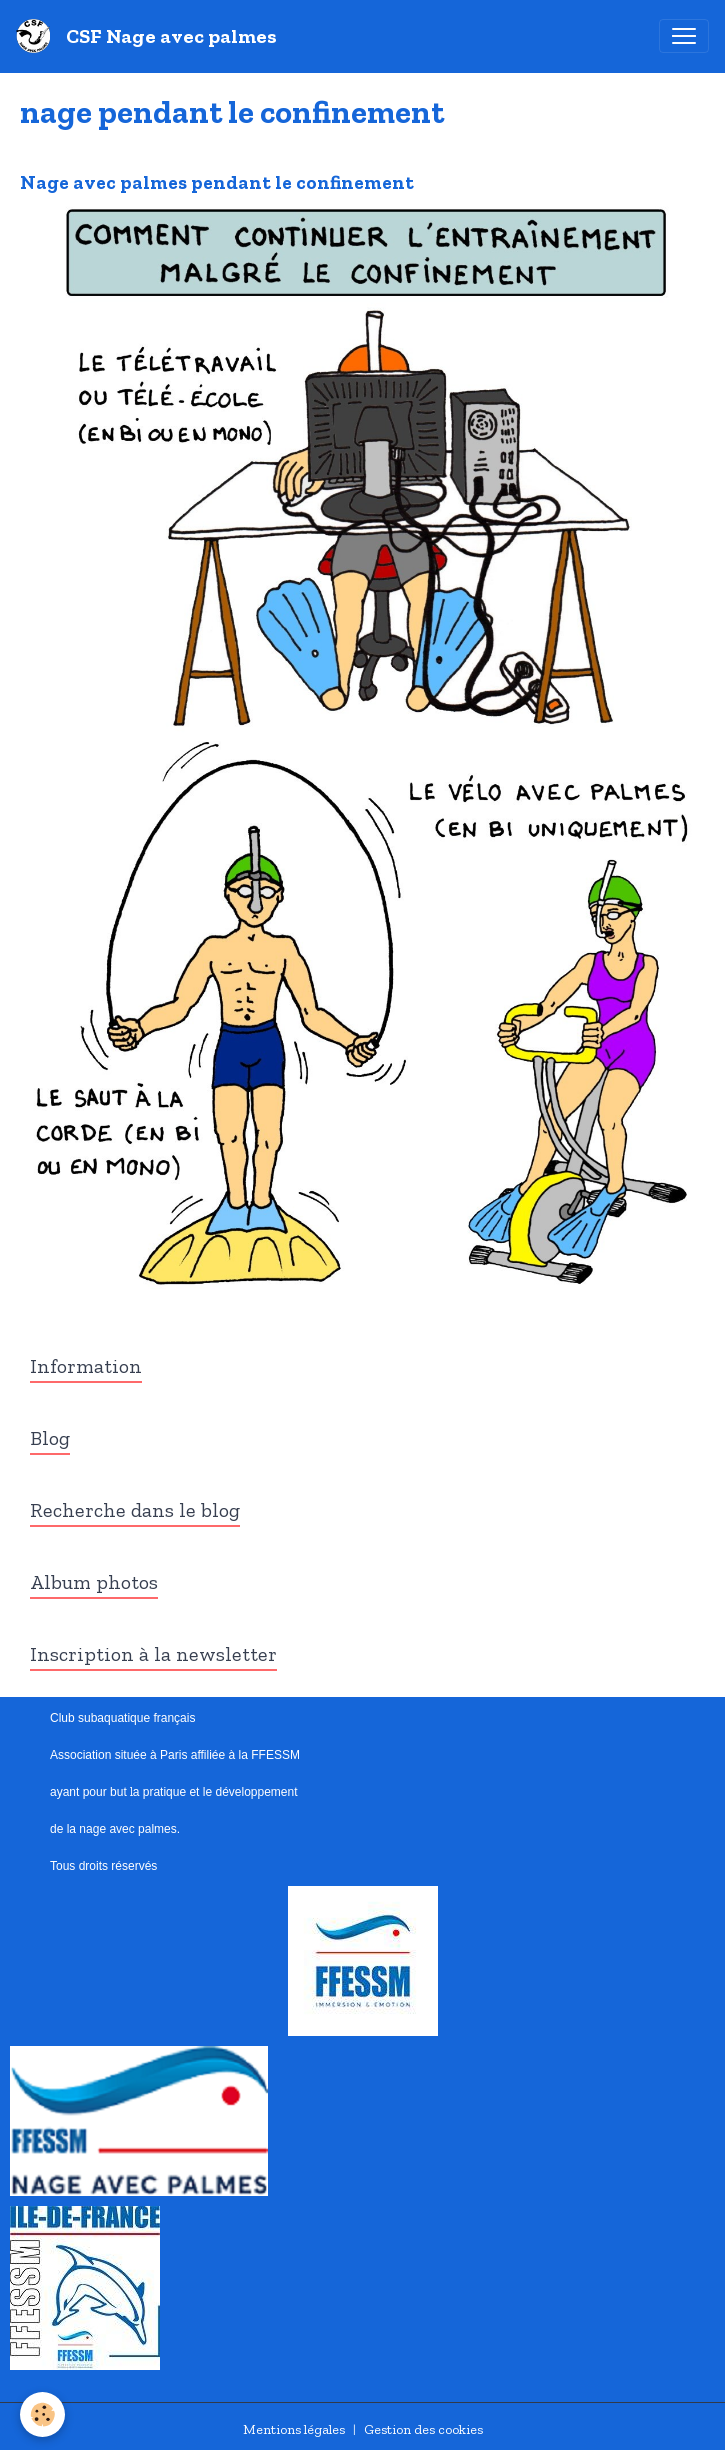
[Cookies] (42, 2414)
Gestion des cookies (423, 2429)
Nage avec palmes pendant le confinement (217, 182)
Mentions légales (294, 2429)
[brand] (150, 36)
